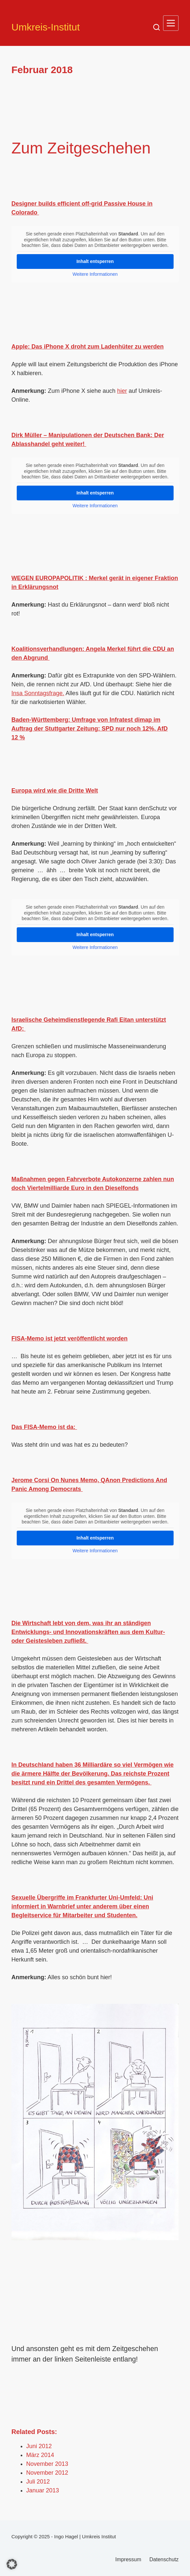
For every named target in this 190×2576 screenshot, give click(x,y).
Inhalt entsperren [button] (95, 261)
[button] (12, 2564)
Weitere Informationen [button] (95, 274)
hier (122, 391)
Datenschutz (164, 2559)
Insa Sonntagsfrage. (37, 693)
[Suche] (156, 27)
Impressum (128, 2559)
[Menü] (171, 23)
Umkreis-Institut (45, 27)
